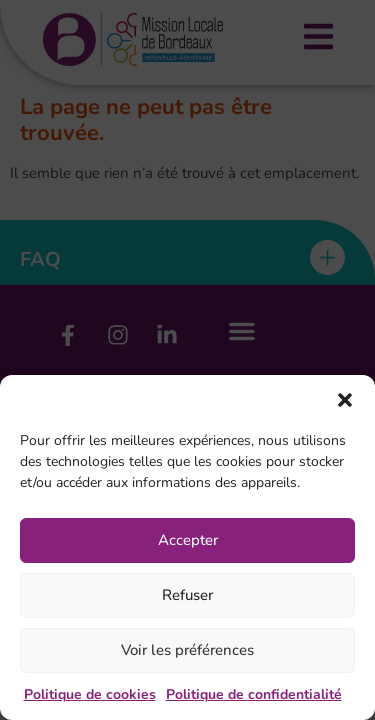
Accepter (188, 540)
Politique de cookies (90, 694)
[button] (345, 400)
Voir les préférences (187, 650)
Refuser (187, 595)
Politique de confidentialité (254, 694)
